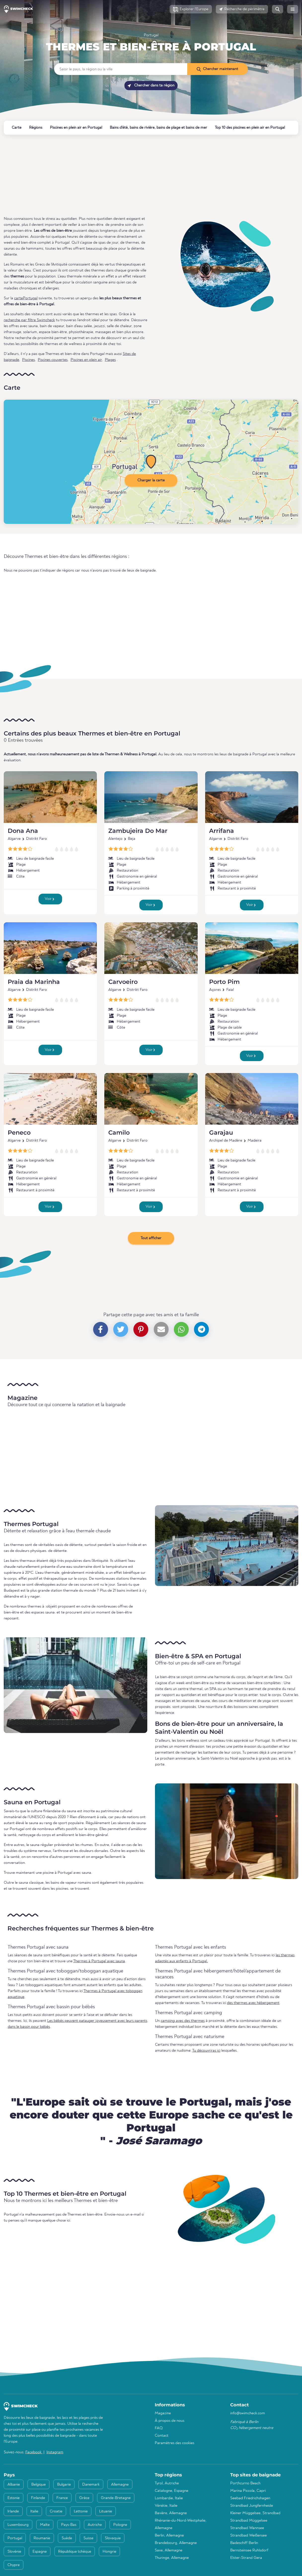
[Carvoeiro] (150, 948)
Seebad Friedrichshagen (250, 2498)
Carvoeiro (123, 981)
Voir (49, 899)
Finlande (38, 2498)
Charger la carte (151, 480)
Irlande (13, 2511)
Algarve (14, 839)
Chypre (13, 2565)
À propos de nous (169, 2421)
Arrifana (221, 830)
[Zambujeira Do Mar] (150, 797)
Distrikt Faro (36, 839)
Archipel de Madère (225, 1141)
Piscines (28, 360)
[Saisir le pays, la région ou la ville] (120, 69)
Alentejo (115, 839)
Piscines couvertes (53, 360)
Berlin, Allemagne (169, 2536)
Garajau (221, 1132)
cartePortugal (26, 298)
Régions (35, 128)
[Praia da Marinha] (50, 948)
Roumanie (42, 2538)
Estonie (13, 2498)
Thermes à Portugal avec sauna (99, 1961)
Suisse (88, 2538)
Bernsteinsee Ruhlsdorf (249, 2550)
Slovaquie (113, 2538)
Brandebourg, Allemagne (176, 2543)
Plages (110, 360)
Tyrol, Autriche (167, 2483)
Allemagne (120, 2485)
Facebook (33, 2452)
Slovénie (14, 2552)
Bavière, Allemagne (171, 2513)
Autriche (95, 2525)
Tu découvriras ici (206, 2051)
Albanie (13, 2485)
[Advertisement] (151, 175)
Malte (45, 2525)
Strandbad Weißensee (248, 2536)
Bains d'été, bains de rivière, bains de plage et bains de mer (158, 128)
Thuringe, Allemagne (172, 2558)
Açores (215, 990)
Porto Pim (224, 981)
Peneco (19, 1132)
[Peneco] (50, 1099)
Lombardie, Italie (169, 2498)
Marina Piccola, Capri (248, 2491)
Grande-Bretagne (116, 2498)
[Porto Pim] (251, 948)
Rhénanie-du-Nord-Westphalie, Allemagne (180, 2524)
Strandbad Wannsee (247, 2528)
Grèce (84, 2498)
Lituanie (105, 2511)
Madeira (255, 1141)
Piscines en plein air (86, 360)
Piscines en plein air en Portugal (76, 128)
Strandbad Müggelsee (248, 2521)
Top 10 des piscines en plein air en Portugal (250, 128)
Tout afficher (151, 1238)
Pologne (120, 2525)
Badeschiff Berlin (244, 2543)
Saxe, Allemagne (168, 2550)
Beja (131, 839)
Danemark (91, 2485)
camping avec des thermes (183, 2021)
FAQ (159, 2428)
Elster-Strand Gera (246, 2558)
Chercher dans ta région (151, 85)
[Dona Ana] (50, 797)
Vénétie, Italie (166, 2506)
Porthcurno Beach (245, 2483)
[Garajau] (251, 1099)
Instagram (54, 2452)
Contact (161, 2436)
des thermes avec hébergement (253, 2003)
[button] (191, 9)
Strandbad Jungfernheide (251, 2506)
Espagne (40, 2552)
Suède (67, 2538)
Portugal (151, 35)
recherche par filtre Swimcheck (29, 320)
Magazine (163, 2413)
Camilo (119, 1132)
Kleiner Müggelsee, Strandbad (255, 2513)
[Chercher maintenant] (217, 69)
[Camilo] (150, 1099)
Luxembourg (18, 2525)
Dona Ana (23, 830)
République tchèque (74, 2552)
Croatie (56, 2511)
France (62, 2498)
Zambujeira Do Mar (137, 830)
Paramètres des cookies (174, 2443)
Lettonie (81, 2511)
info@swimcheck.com (247, 2413)
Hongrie (109, 2552)
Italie (34, 2511)
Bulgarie (64, 2485)
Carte (16, 128)
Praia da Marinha (34, 981)
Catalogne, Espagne (171, 2491)
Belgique (38, 2485)
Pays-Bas (68, 2525)
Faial (230, 990)
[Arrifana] (251, 797)
